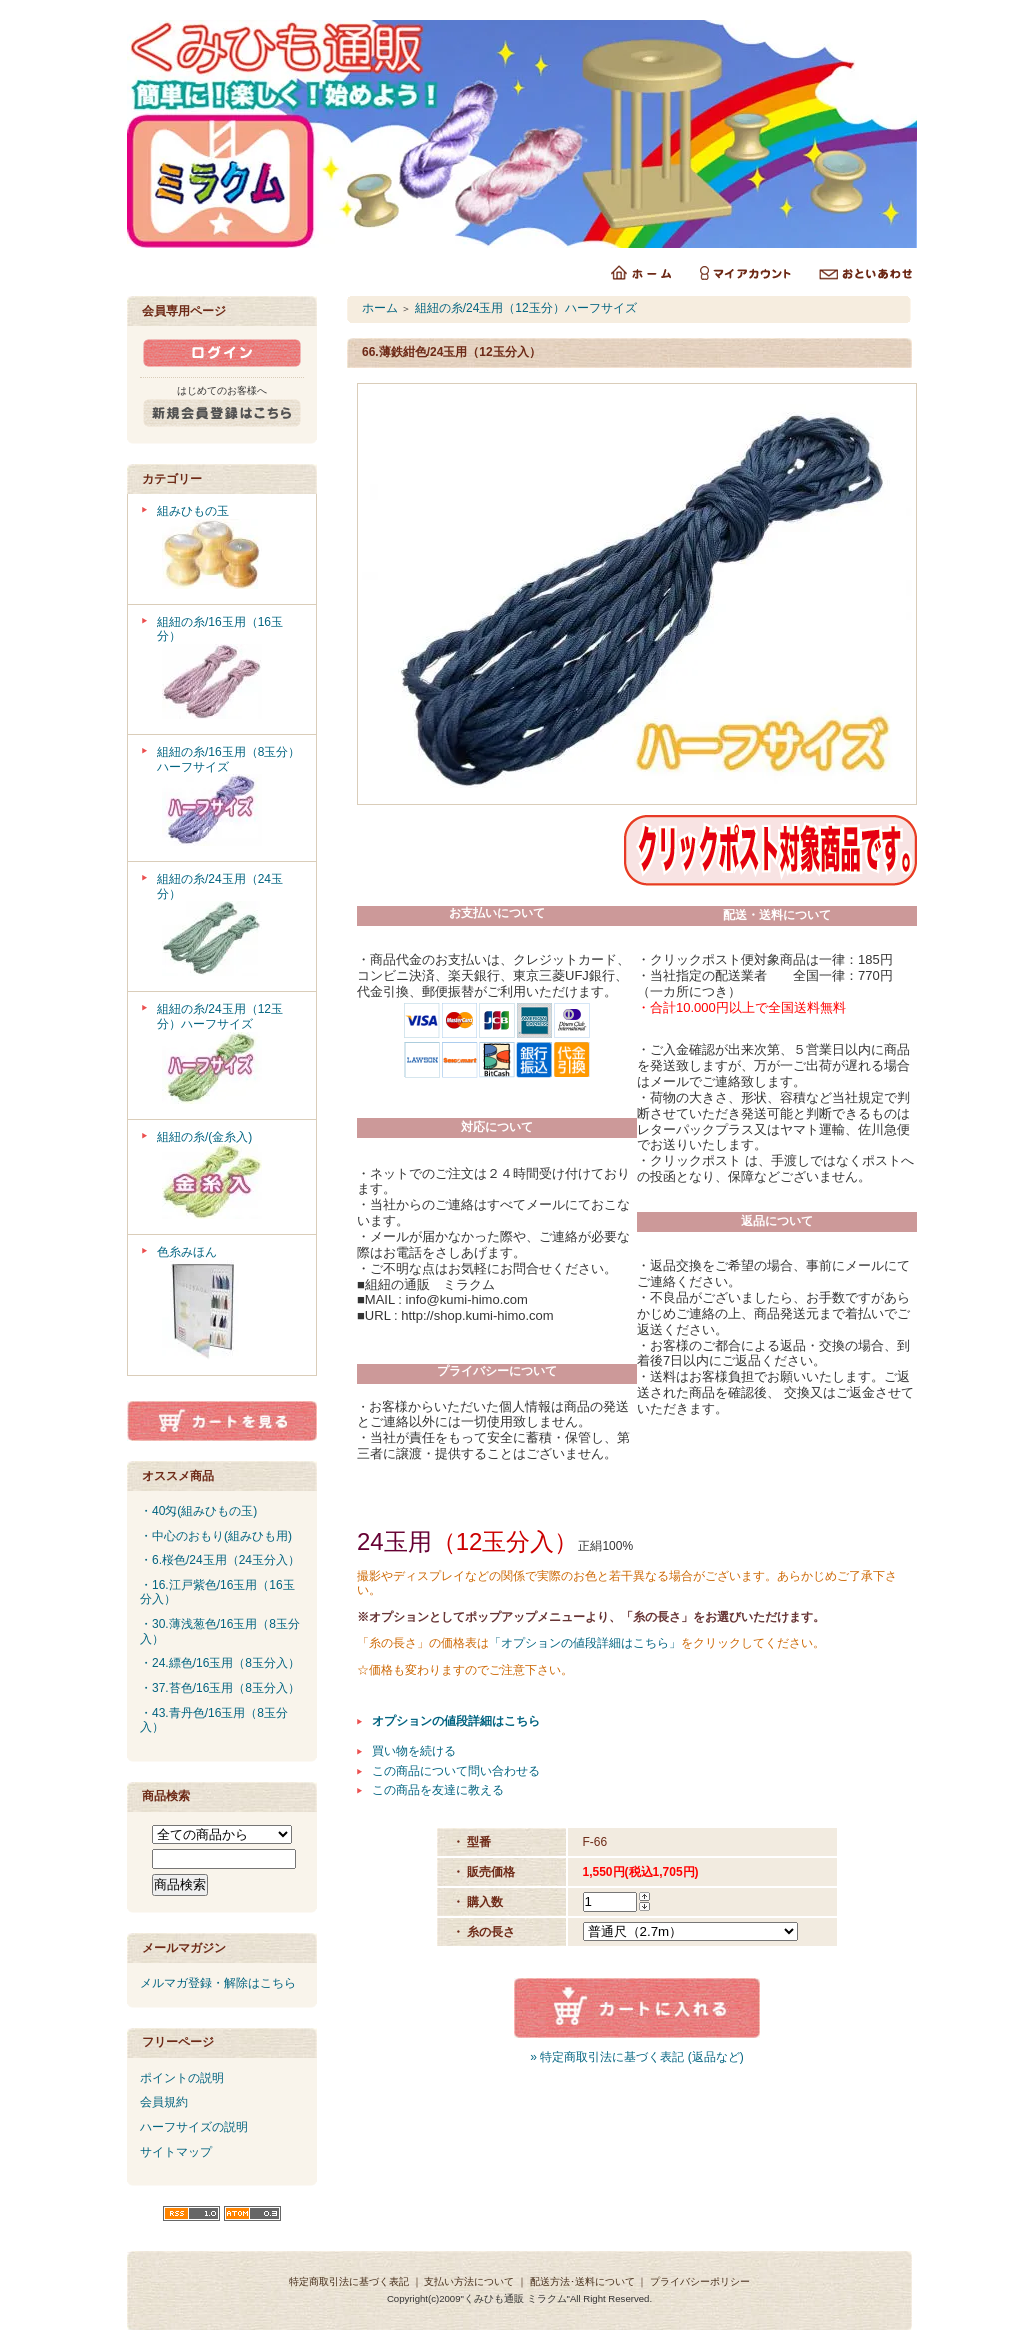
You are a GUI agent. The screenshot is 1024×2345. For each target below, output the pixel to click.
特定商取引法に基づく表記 (349, 2281)
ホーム (380, 308)
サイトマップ (176, 2152)
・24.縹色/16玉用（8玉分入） (220, 1663)
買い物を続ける (414, 1751)
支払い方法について (469, 2281)
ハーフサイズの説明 (194, 2127)
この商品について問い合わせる (456, 1771)
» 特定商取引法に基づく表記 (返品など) (636, 2057)
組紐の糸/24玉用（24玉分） (229, 926)
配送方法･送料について (582, 2281)
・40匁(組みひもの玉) (198, 1511)
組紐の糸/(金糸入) (229, 1177)
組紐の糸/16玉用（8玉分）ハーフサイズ (229, 798)
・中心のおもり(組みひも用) (216, 1536)
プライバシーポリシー (700, 2281)
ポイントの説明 (182, 2078)
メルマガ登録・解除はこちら (218, 1983)
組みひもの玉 (229, 549)
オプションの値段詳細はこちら (456, 1721)
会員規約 (164, 2102)
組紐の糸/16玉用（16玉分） (229, 669)
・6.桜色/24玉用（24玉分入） (220, 1560)
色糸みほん (229, 1305)
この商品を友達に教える (438, 1790)
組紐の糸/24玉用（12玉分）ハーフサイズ (229, 1055)
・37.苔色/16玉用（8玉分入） (220, 1688)
